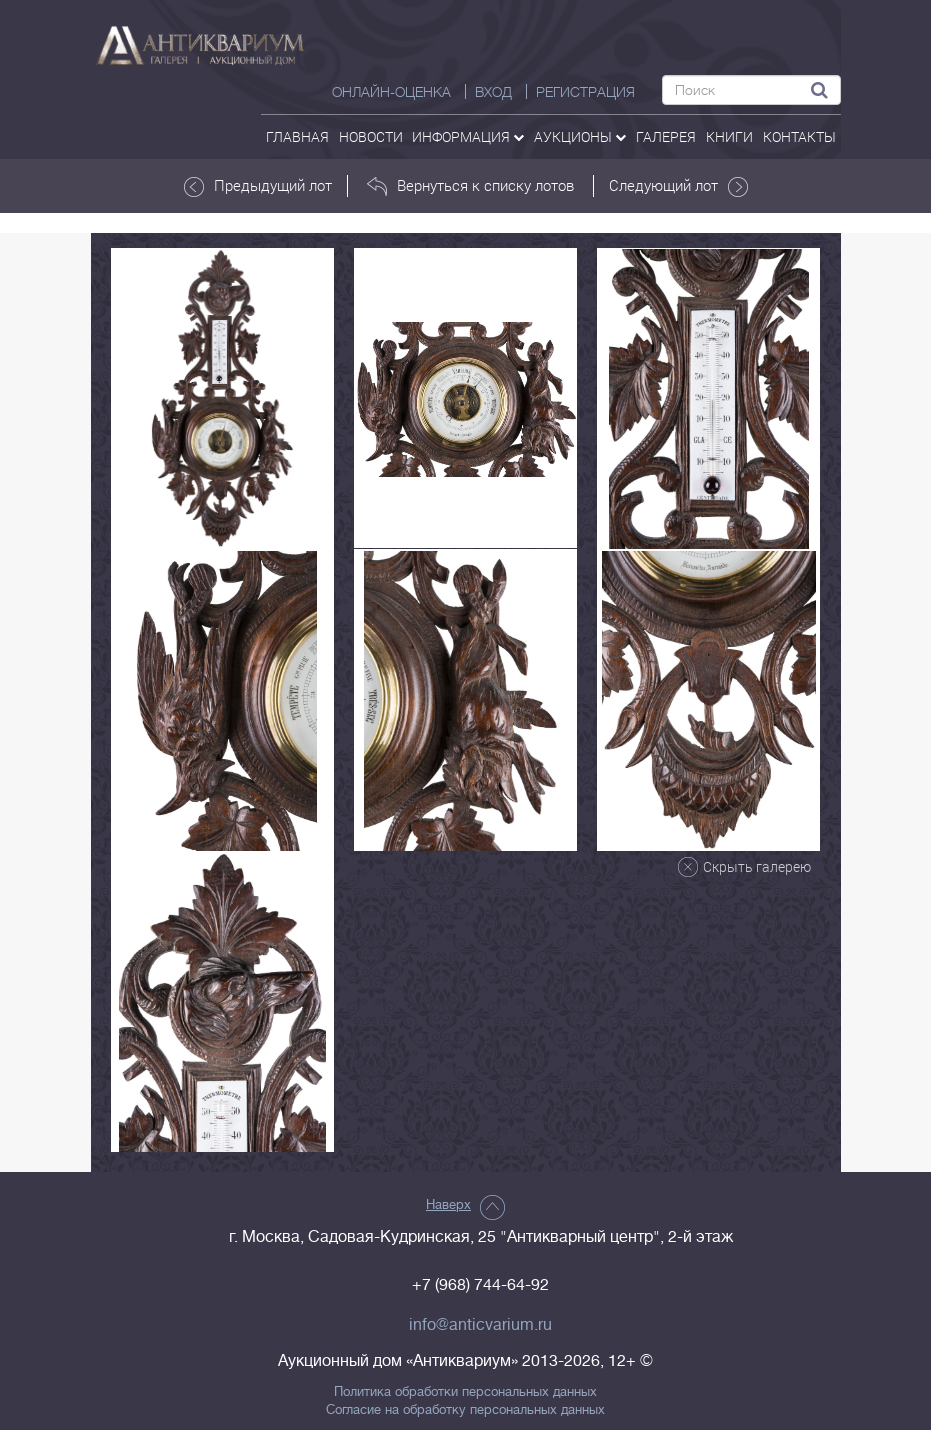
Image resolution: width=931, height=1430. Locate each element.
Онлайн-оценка (391, 92)
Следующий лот (678, 186)
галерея (666, 136)
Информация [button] (468, 136)
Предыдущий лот (258, 186)
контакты (799, 136)
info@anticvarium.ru (480, 1325)
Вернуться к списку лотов (470, 186)
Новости (371, 136)
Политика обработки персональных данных (465, 1392)
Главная (297, 136)
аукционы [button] (580, 136)
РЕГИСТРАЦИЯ (585, 92)
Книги (729, 136)
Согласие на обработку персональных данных (465, 1410)
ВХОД (493, 92)
